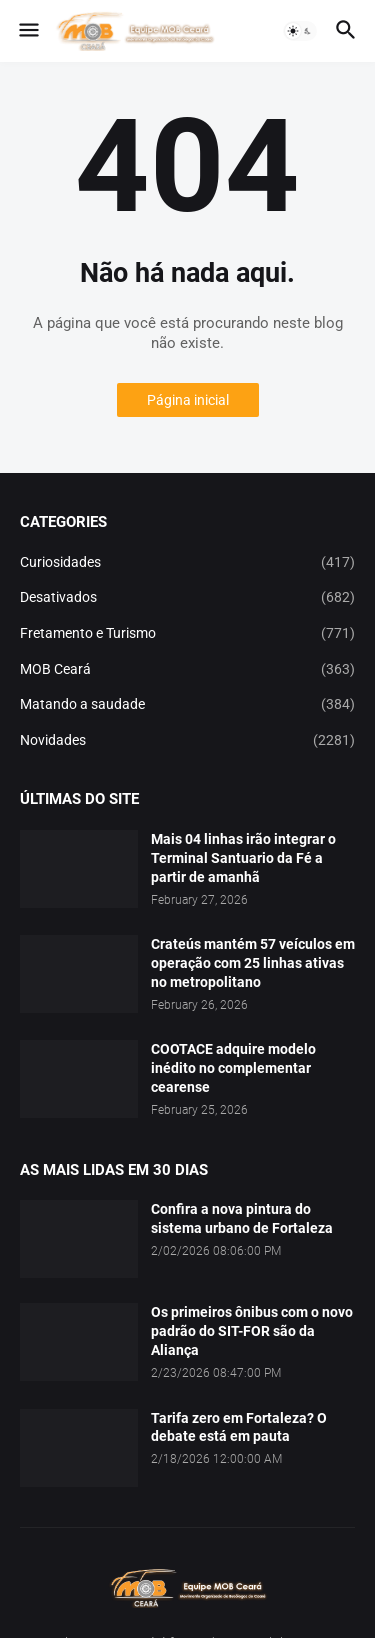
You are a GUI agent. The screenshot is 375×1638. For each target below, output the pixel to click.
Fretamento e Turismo (187, 634)
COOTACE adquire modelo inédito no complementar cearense (233, 1068)
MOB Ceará (187, 670)
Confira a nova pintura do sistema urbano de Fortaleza (242, 1218)
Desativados (187, 598)
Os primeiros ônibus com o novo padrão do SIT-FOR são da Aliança (252, 1331)
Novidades (187, 741)
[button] (27, 31)
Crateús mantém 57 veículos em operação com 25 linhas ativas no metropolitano (253, 963)
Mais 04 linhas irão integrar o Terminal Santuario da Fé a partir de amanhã (243, 858)
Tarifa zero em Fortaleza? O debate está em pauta (239, 1427)
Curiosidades (187, 563)
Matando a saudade (187, 705)
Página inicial (188, 400)
